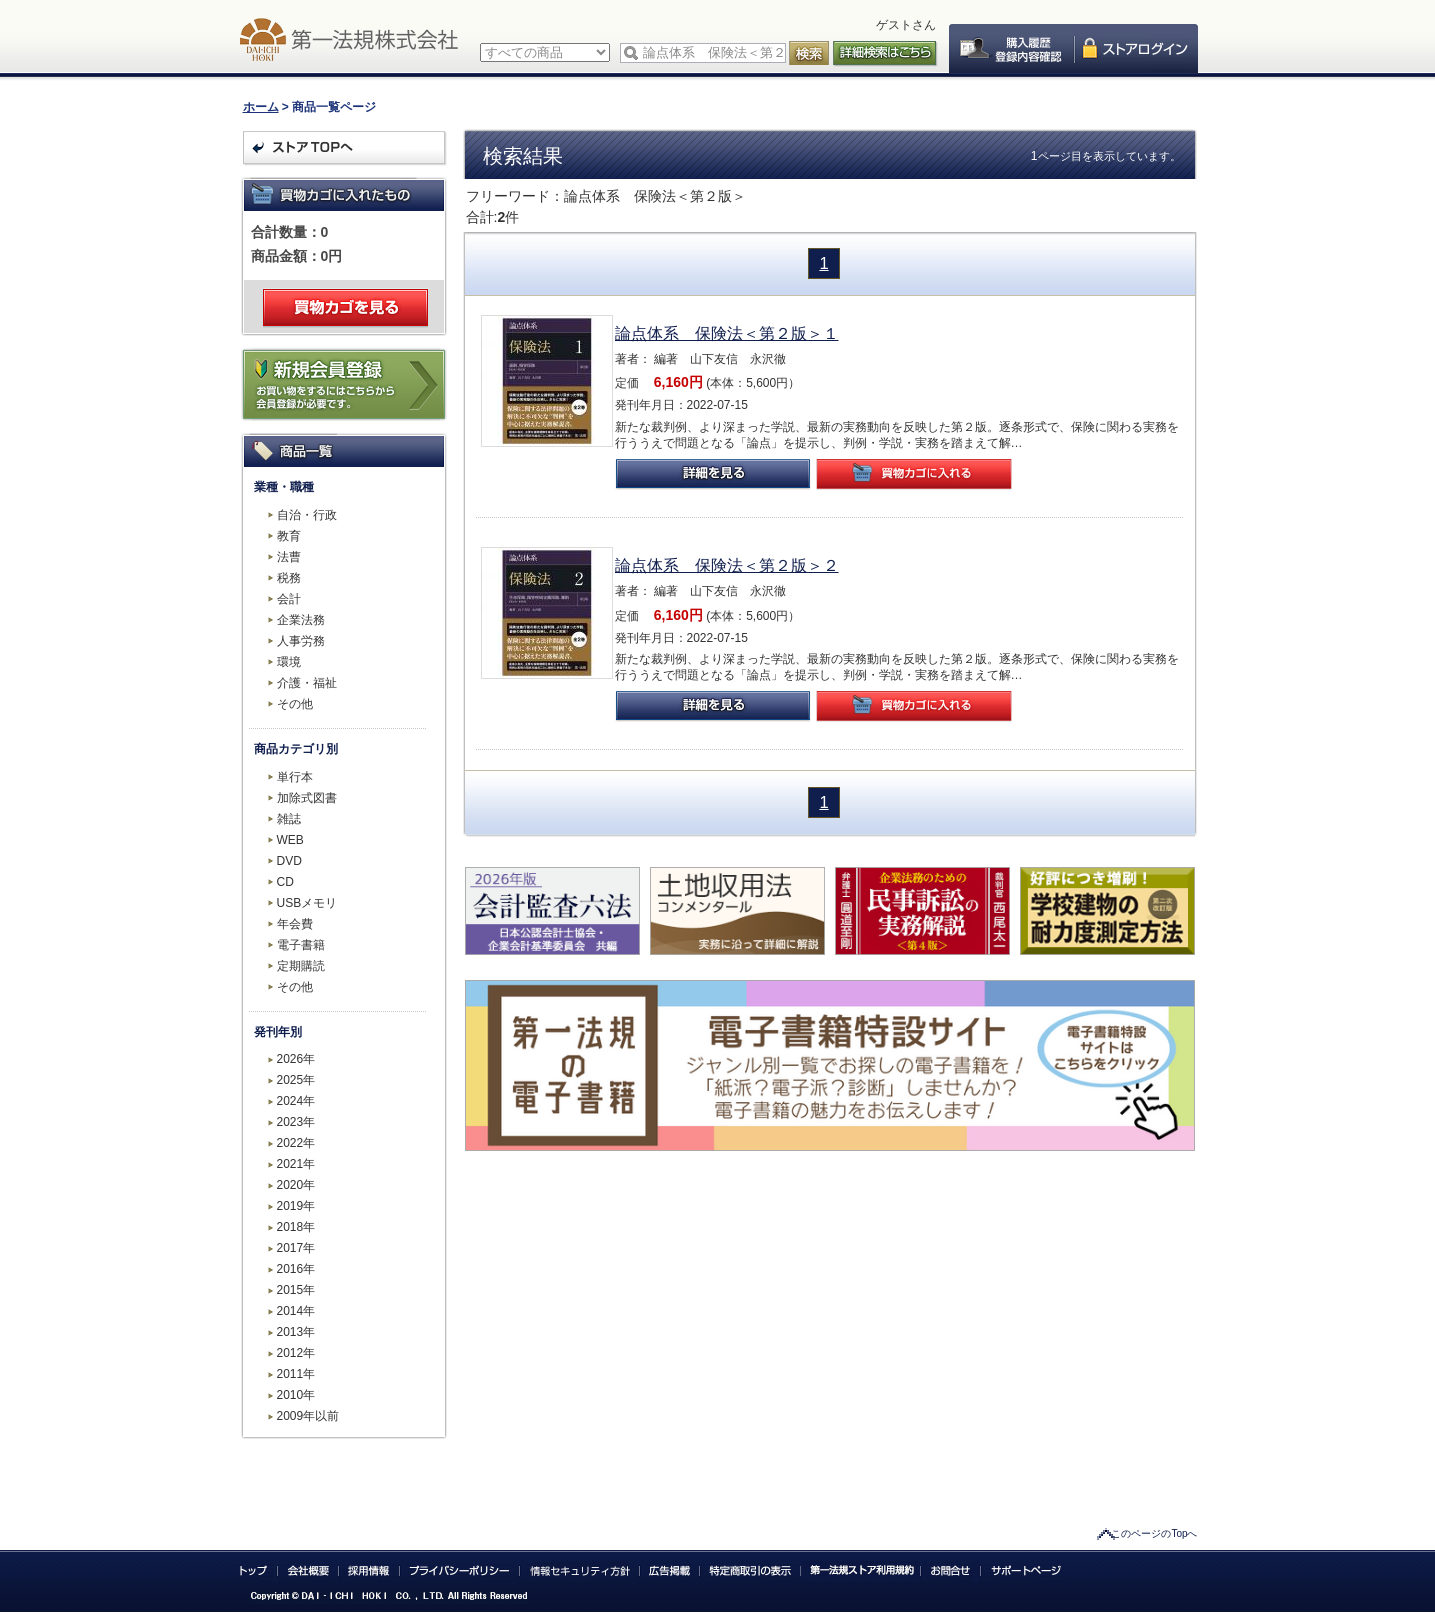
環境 (289, 662)
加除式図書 (307, 798)
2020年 (296, 1185)
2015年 (296, 1290)
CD (285, 882)
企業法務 (301, 620)
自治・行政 (307, 515)
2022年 (296, 1143)
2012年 (296, 1353)
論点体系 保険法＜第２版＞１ (727, 333)
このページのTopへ (1154, 1533)
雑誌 (289, 819)
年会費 (295, 924)
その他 (295, 704)
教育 (289, 536)
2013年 (296, 1332)
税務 (289, 578)
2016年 (296, 1269)
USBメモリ (307, 903)
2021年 (296, 1164)
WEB (290, 840)
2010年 (296, 1395)
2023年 (296, 1122)
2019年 (296, 1206)
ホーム (261, 107)
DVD (289, 861)
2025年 (296, 1080)
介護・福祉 (307, 683)
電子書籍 (301, 945)
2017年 (296, 1248)
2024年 (296, 1101)
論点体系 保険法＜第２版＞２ (727, 565)
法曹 (289, 557)
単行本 (295, 777)
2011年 (296, 1374)
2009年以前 (308, 1416)
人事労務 (301, 641)
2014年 (296, 1311)
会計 (289, 599)
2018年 (296, 1227)
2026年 (296, 1059)
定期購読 (301, 966)
